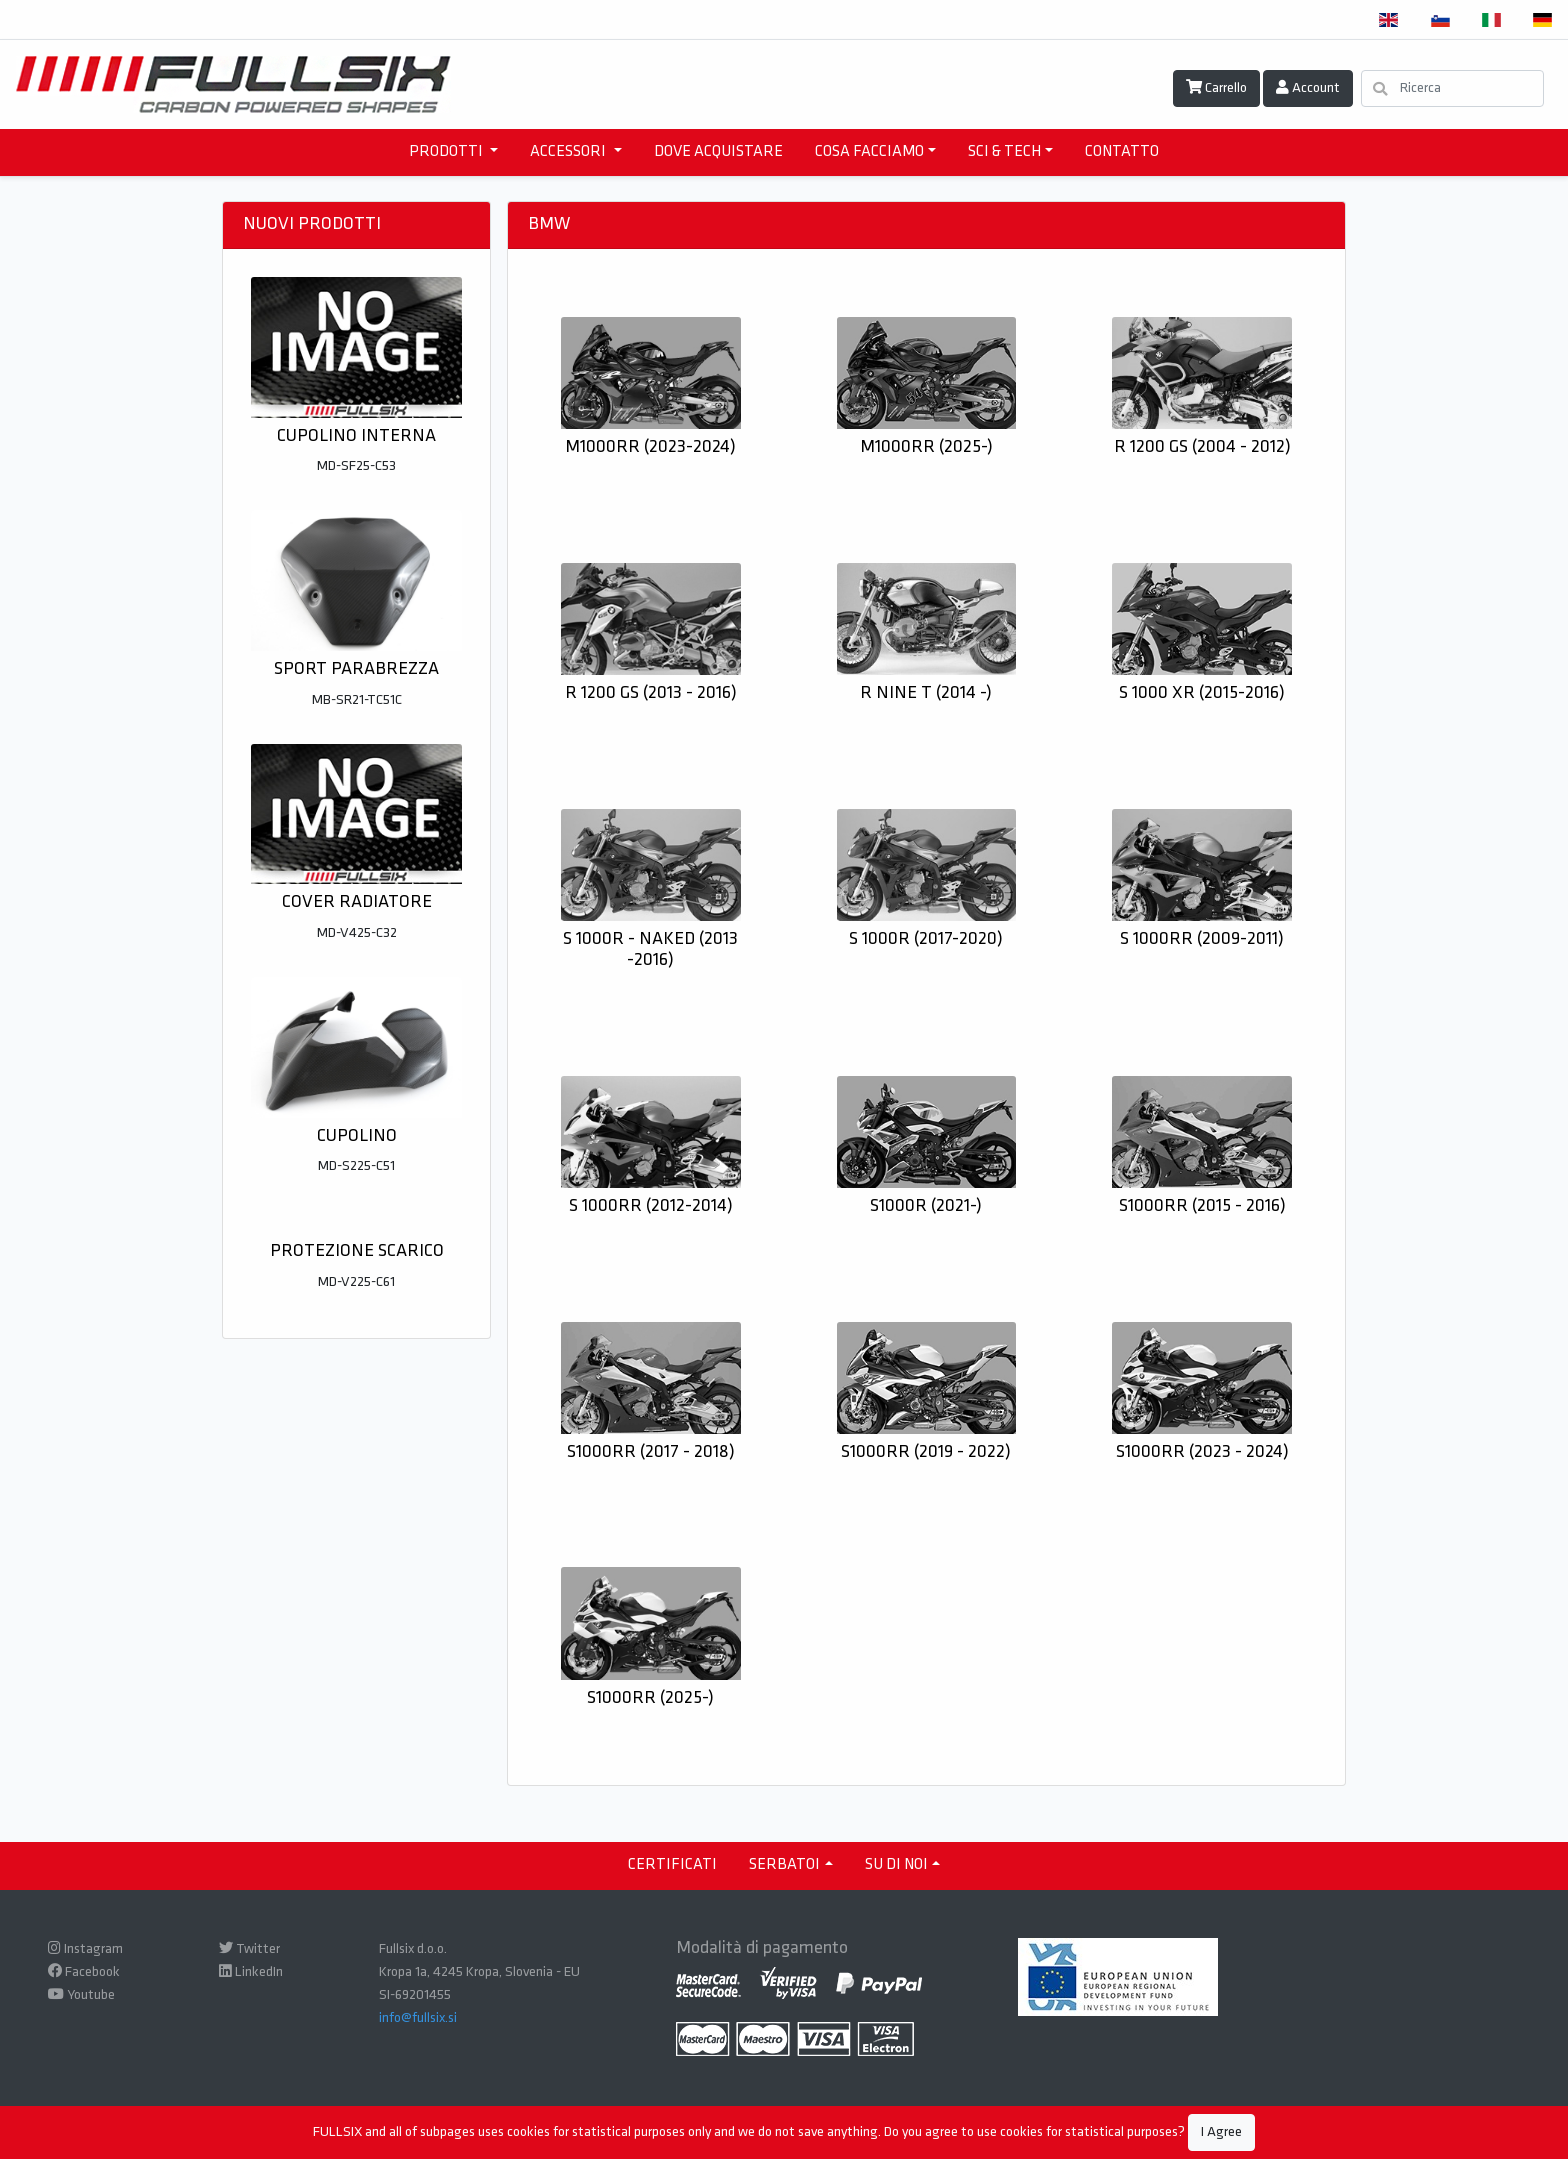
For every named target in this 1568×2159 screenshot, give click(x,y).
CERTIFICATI (672, 1865)
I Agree (1221, 2132)
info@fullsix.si (418, 2018)
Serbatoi (784, 1865)
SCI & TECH (1004, 152)
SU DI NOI (896, 1865)
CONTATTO (1122, 152)
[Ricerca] (1452, 88)
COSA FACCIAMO (869, 152)
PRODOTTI (447, 152)
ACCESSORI (569, 152)
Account (1308, 88)
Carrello (1216, 88)
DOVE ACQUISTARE (718, 152)
